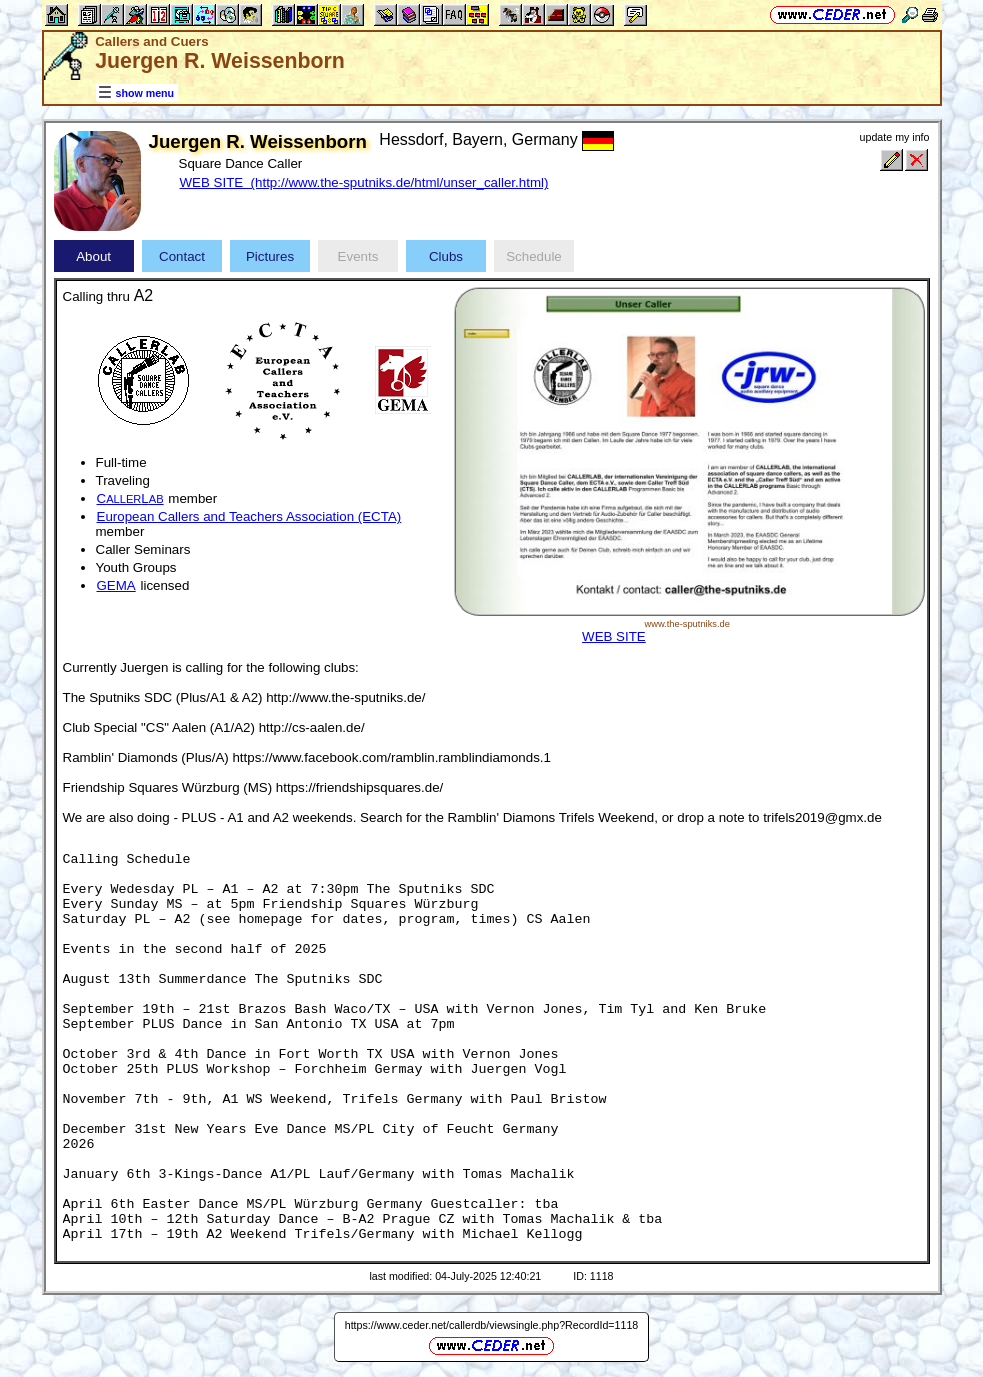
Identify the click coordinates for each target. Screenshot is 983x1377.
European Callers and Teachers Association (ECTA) (249, 516)
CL (130, 498)
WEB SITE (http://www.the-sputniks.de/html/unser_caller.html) (364, 182)
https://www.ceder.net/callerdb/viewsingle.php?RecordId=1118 (492, 1325)
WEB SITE (614, 636)
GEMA (116, 585)
